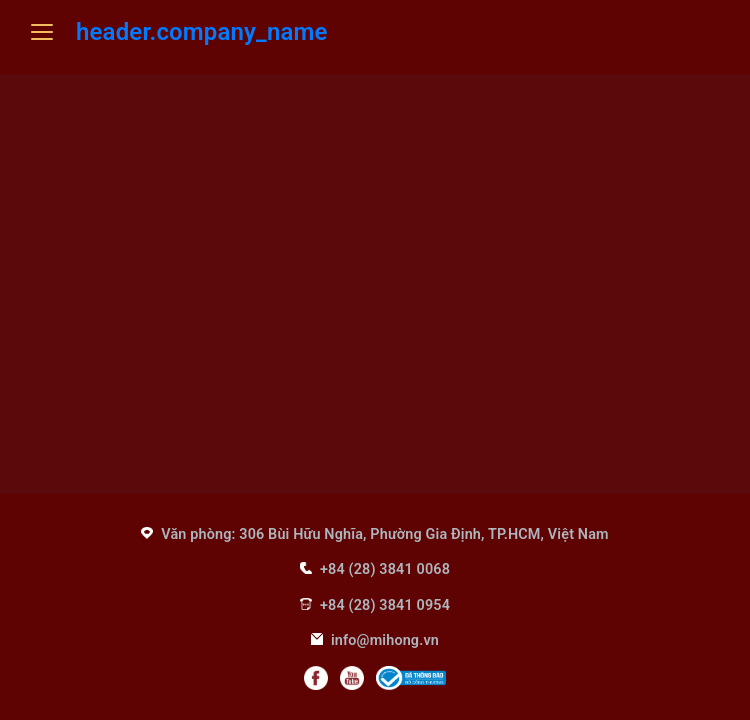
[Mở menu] (42, 32)
